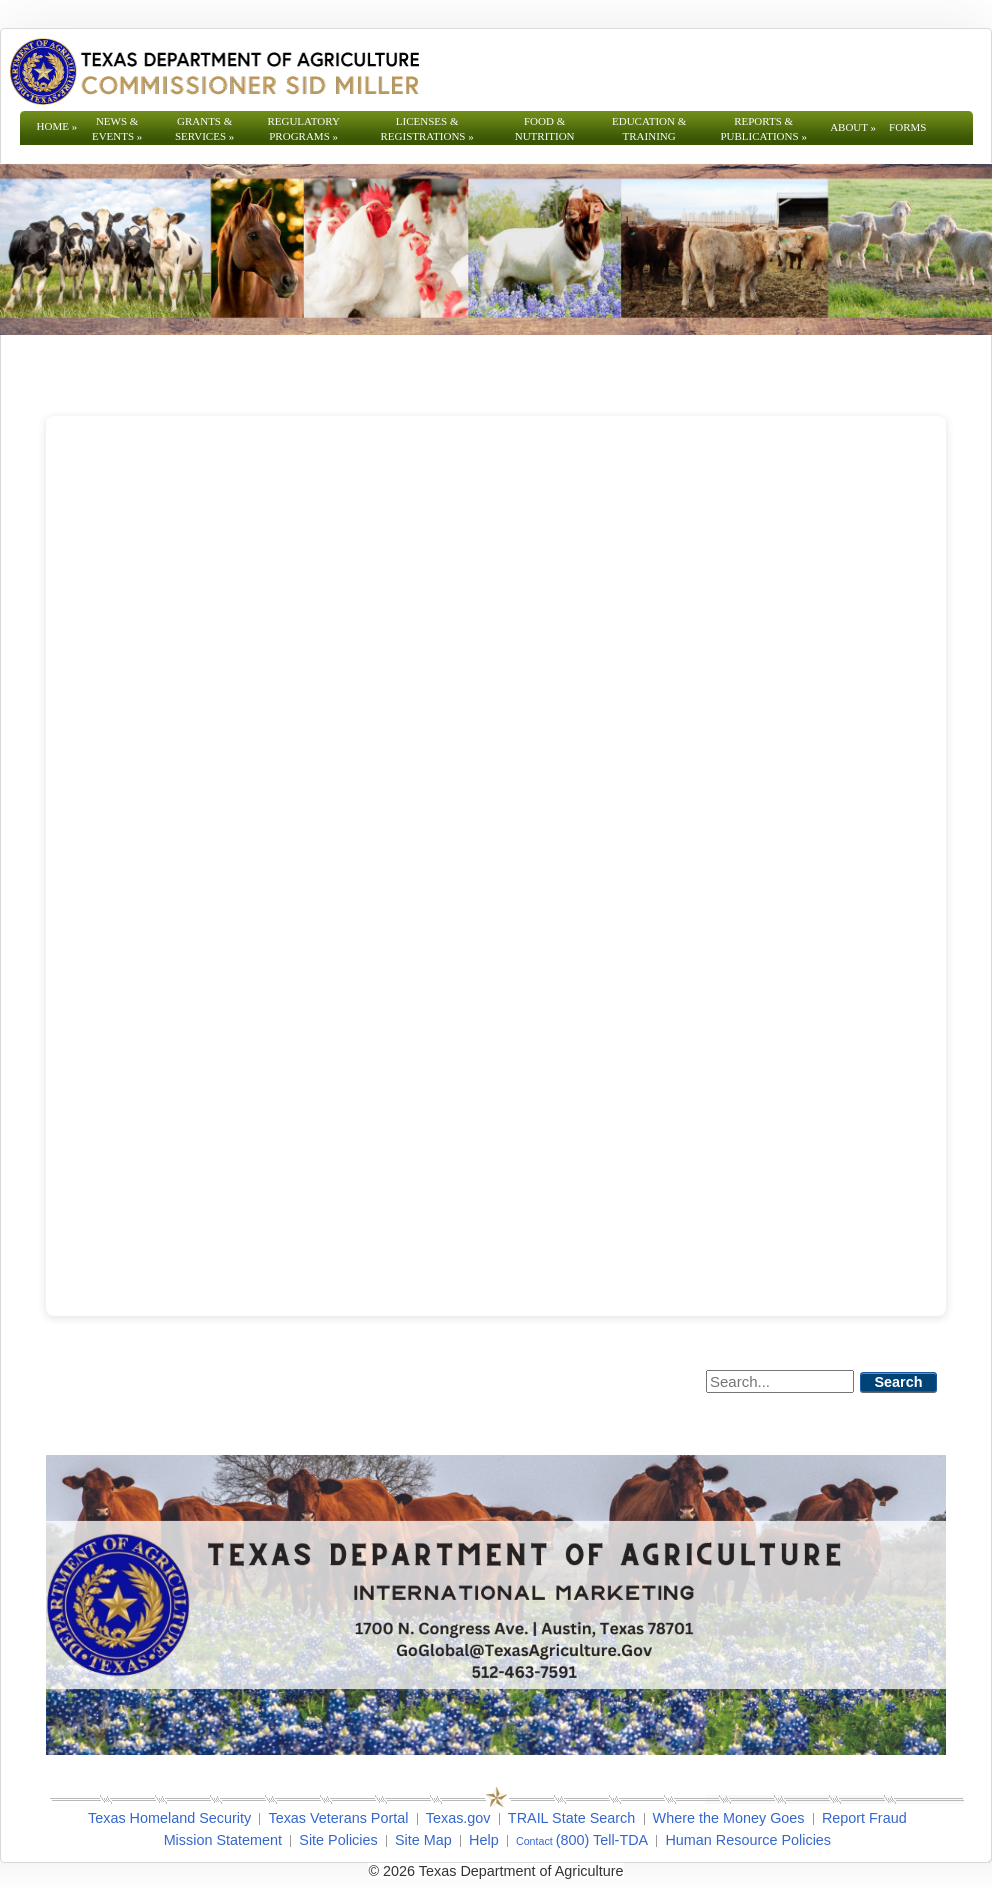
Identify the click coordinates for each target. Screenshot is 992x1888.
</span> (496, 866)
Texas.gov (458, 1818)
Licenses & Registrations (427, 128)
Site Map (423, 1840)
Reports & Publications (763, 128)
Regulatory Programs (303, 128)
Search (899, 1382)
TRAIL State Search (571, 1818)
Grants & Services (204, 128)
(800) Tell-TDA (602, 1840)
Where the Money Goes (729, 1818)
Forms (907, 127)
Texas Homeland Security (169, 1818)
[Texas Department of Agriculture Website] (213, 71)
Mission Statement (223, 1840)
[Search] (780, 1381)
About (853, 127)
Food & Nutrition (545, 128)
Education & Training (649, 128)
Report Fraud (864, 1818)
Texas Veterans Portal (338, 1818)
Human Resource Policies (748, 1840)
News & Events (117, 128)
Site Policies (338, 1840)
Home (57, 126)
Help (484, 1840)
